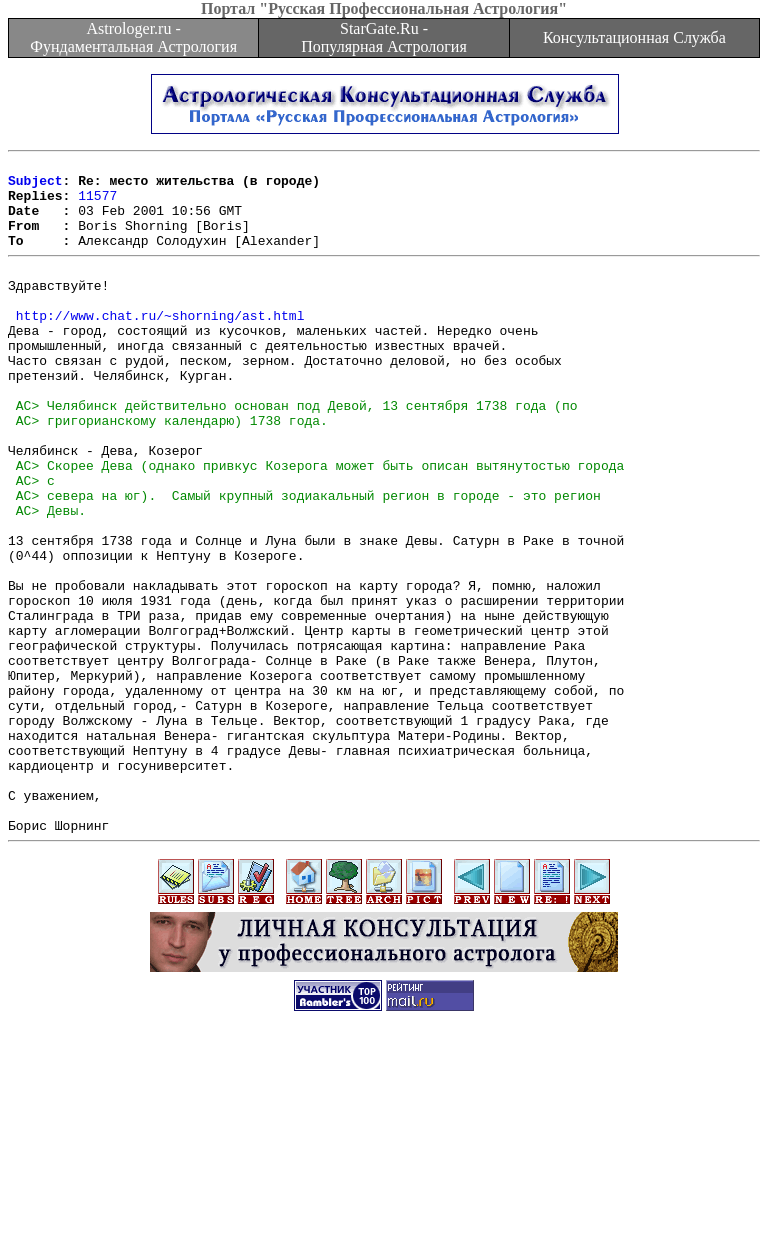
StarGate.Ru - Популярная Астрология (383, 37)
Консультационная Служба (634, 37)
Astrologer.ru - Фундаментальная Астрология (133, 37)
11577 (97, 204)
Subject (35, 186)
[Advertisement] (384, 1202)
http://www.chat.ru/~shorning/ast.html (160, 345)
